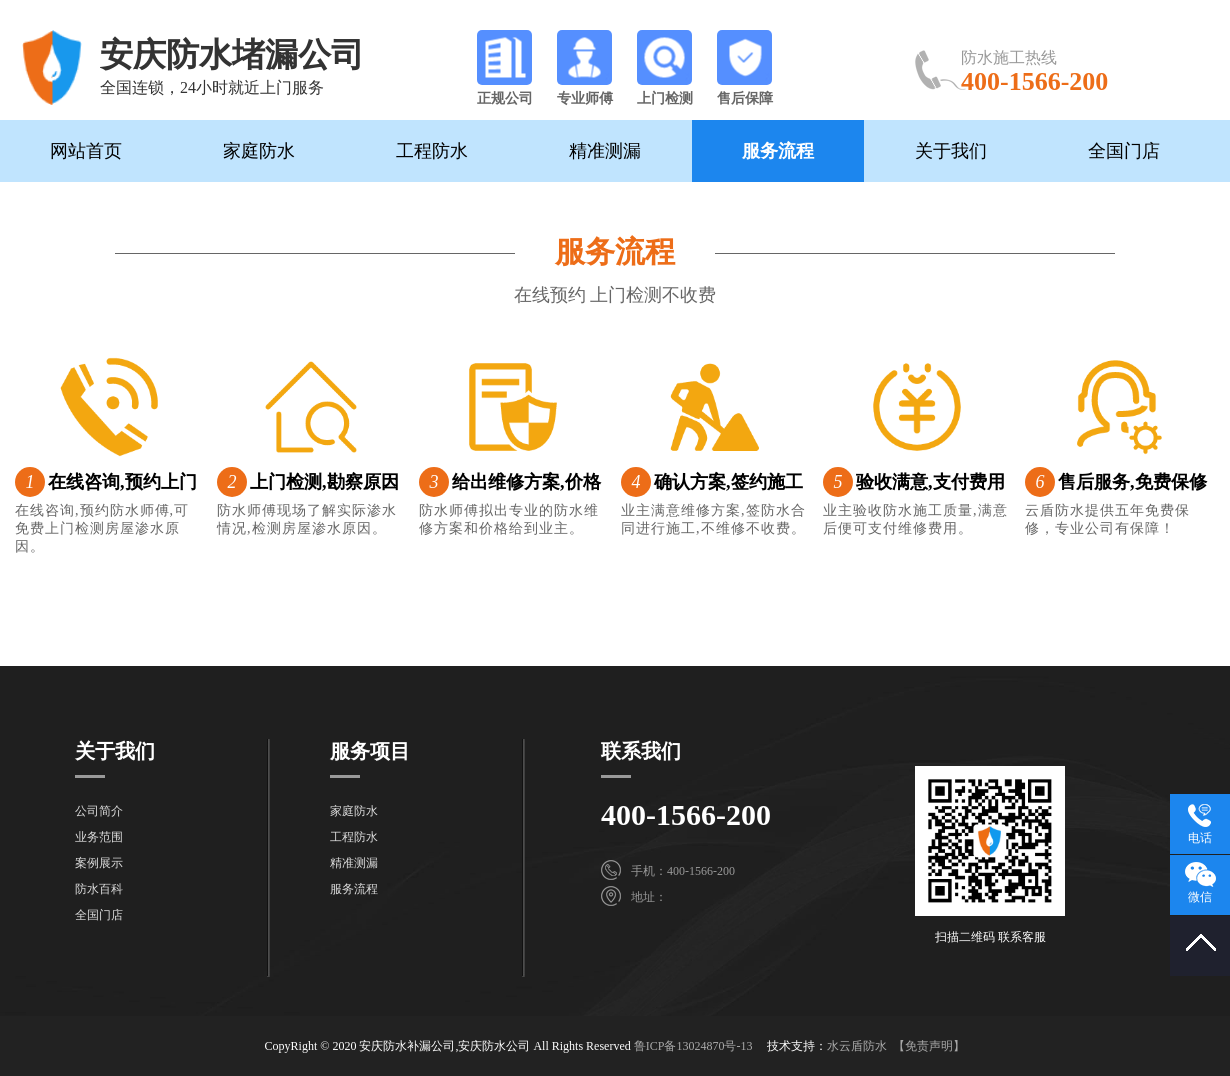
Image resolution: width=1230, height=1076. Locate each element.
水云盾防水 (857, 1046)
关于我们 (951, 151)
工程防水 (432, 151)
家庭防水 (259, 151)
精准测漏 (605, 151)
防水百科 (99, 889)
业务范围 (99, 837)
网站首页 (86, 151)
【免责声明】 (929, 1046)
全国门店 (1124, 151)
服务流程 (778, 151)
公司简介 (99, 811)
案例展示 (99, 863)
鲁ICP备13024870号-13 (693, 1046)
